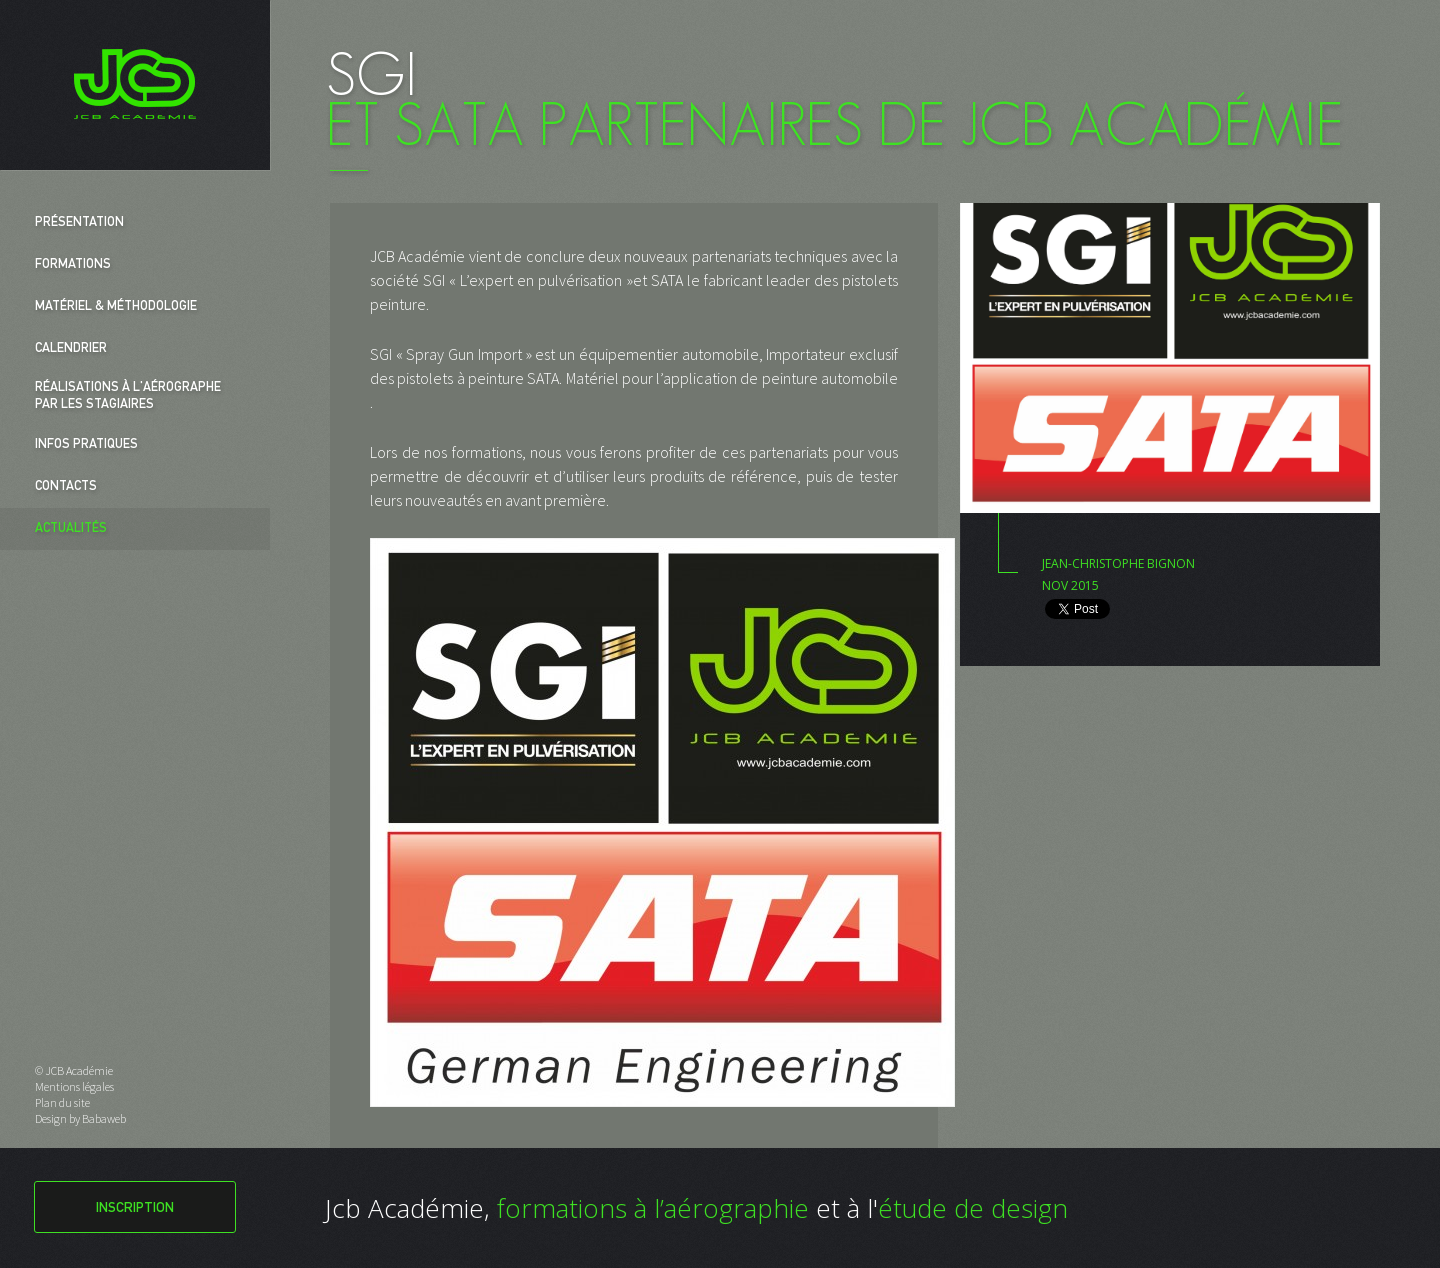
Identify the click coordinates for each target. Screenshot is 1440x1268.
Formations (73, 265)
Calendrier (71, 349)
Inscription (135, 1209)
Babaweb (104, 1118)
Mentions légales (74, 1086)
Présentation (79, 223)
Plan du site (62, 1102)
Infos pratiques (86, 445)
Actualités (71, 529)
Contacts (66, 487)
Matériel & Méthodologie (116, 307)
